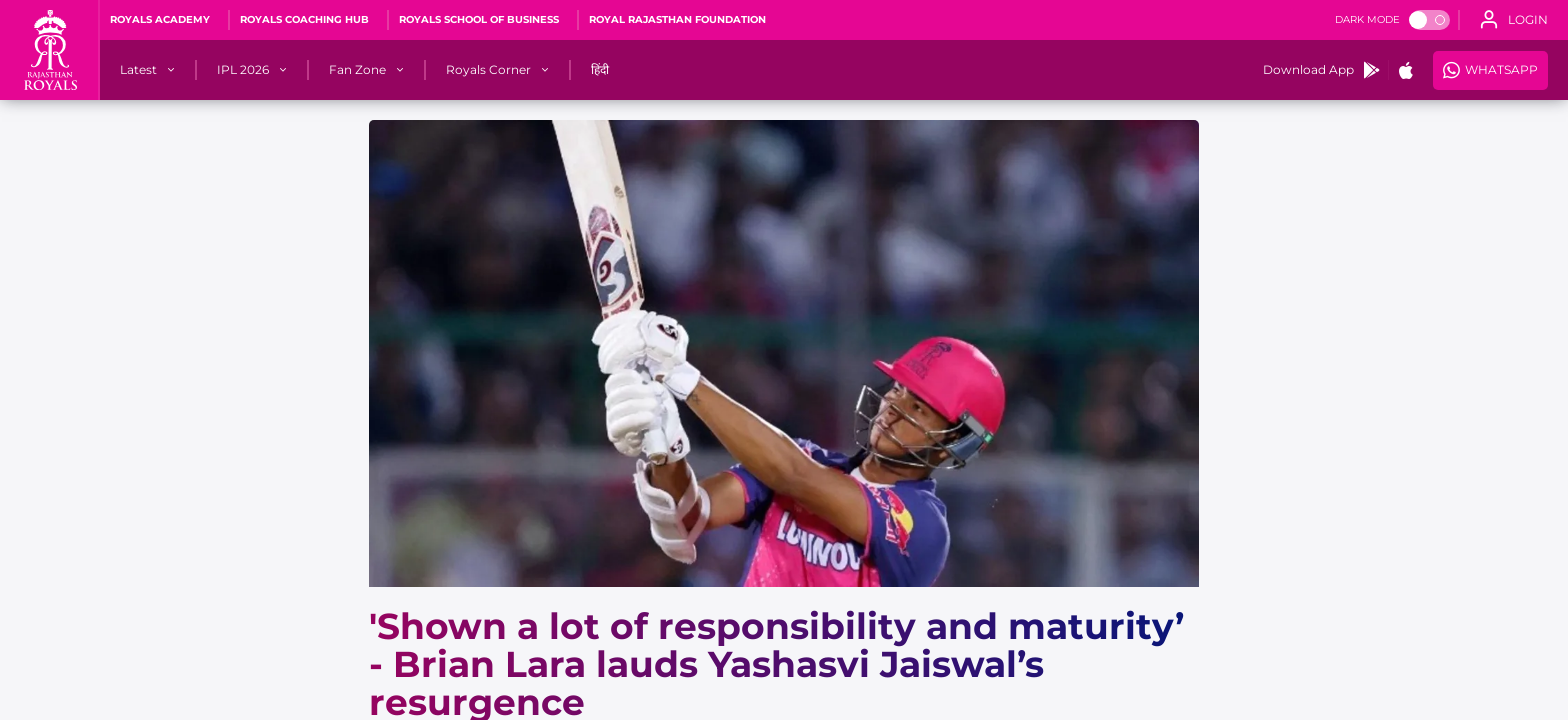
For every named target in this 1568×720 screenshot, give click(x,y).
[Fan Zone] (357, 70)
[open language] (1514, 20)
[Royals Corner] (488, 70)
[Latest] (138, 70)
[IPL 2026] (243, 70)
